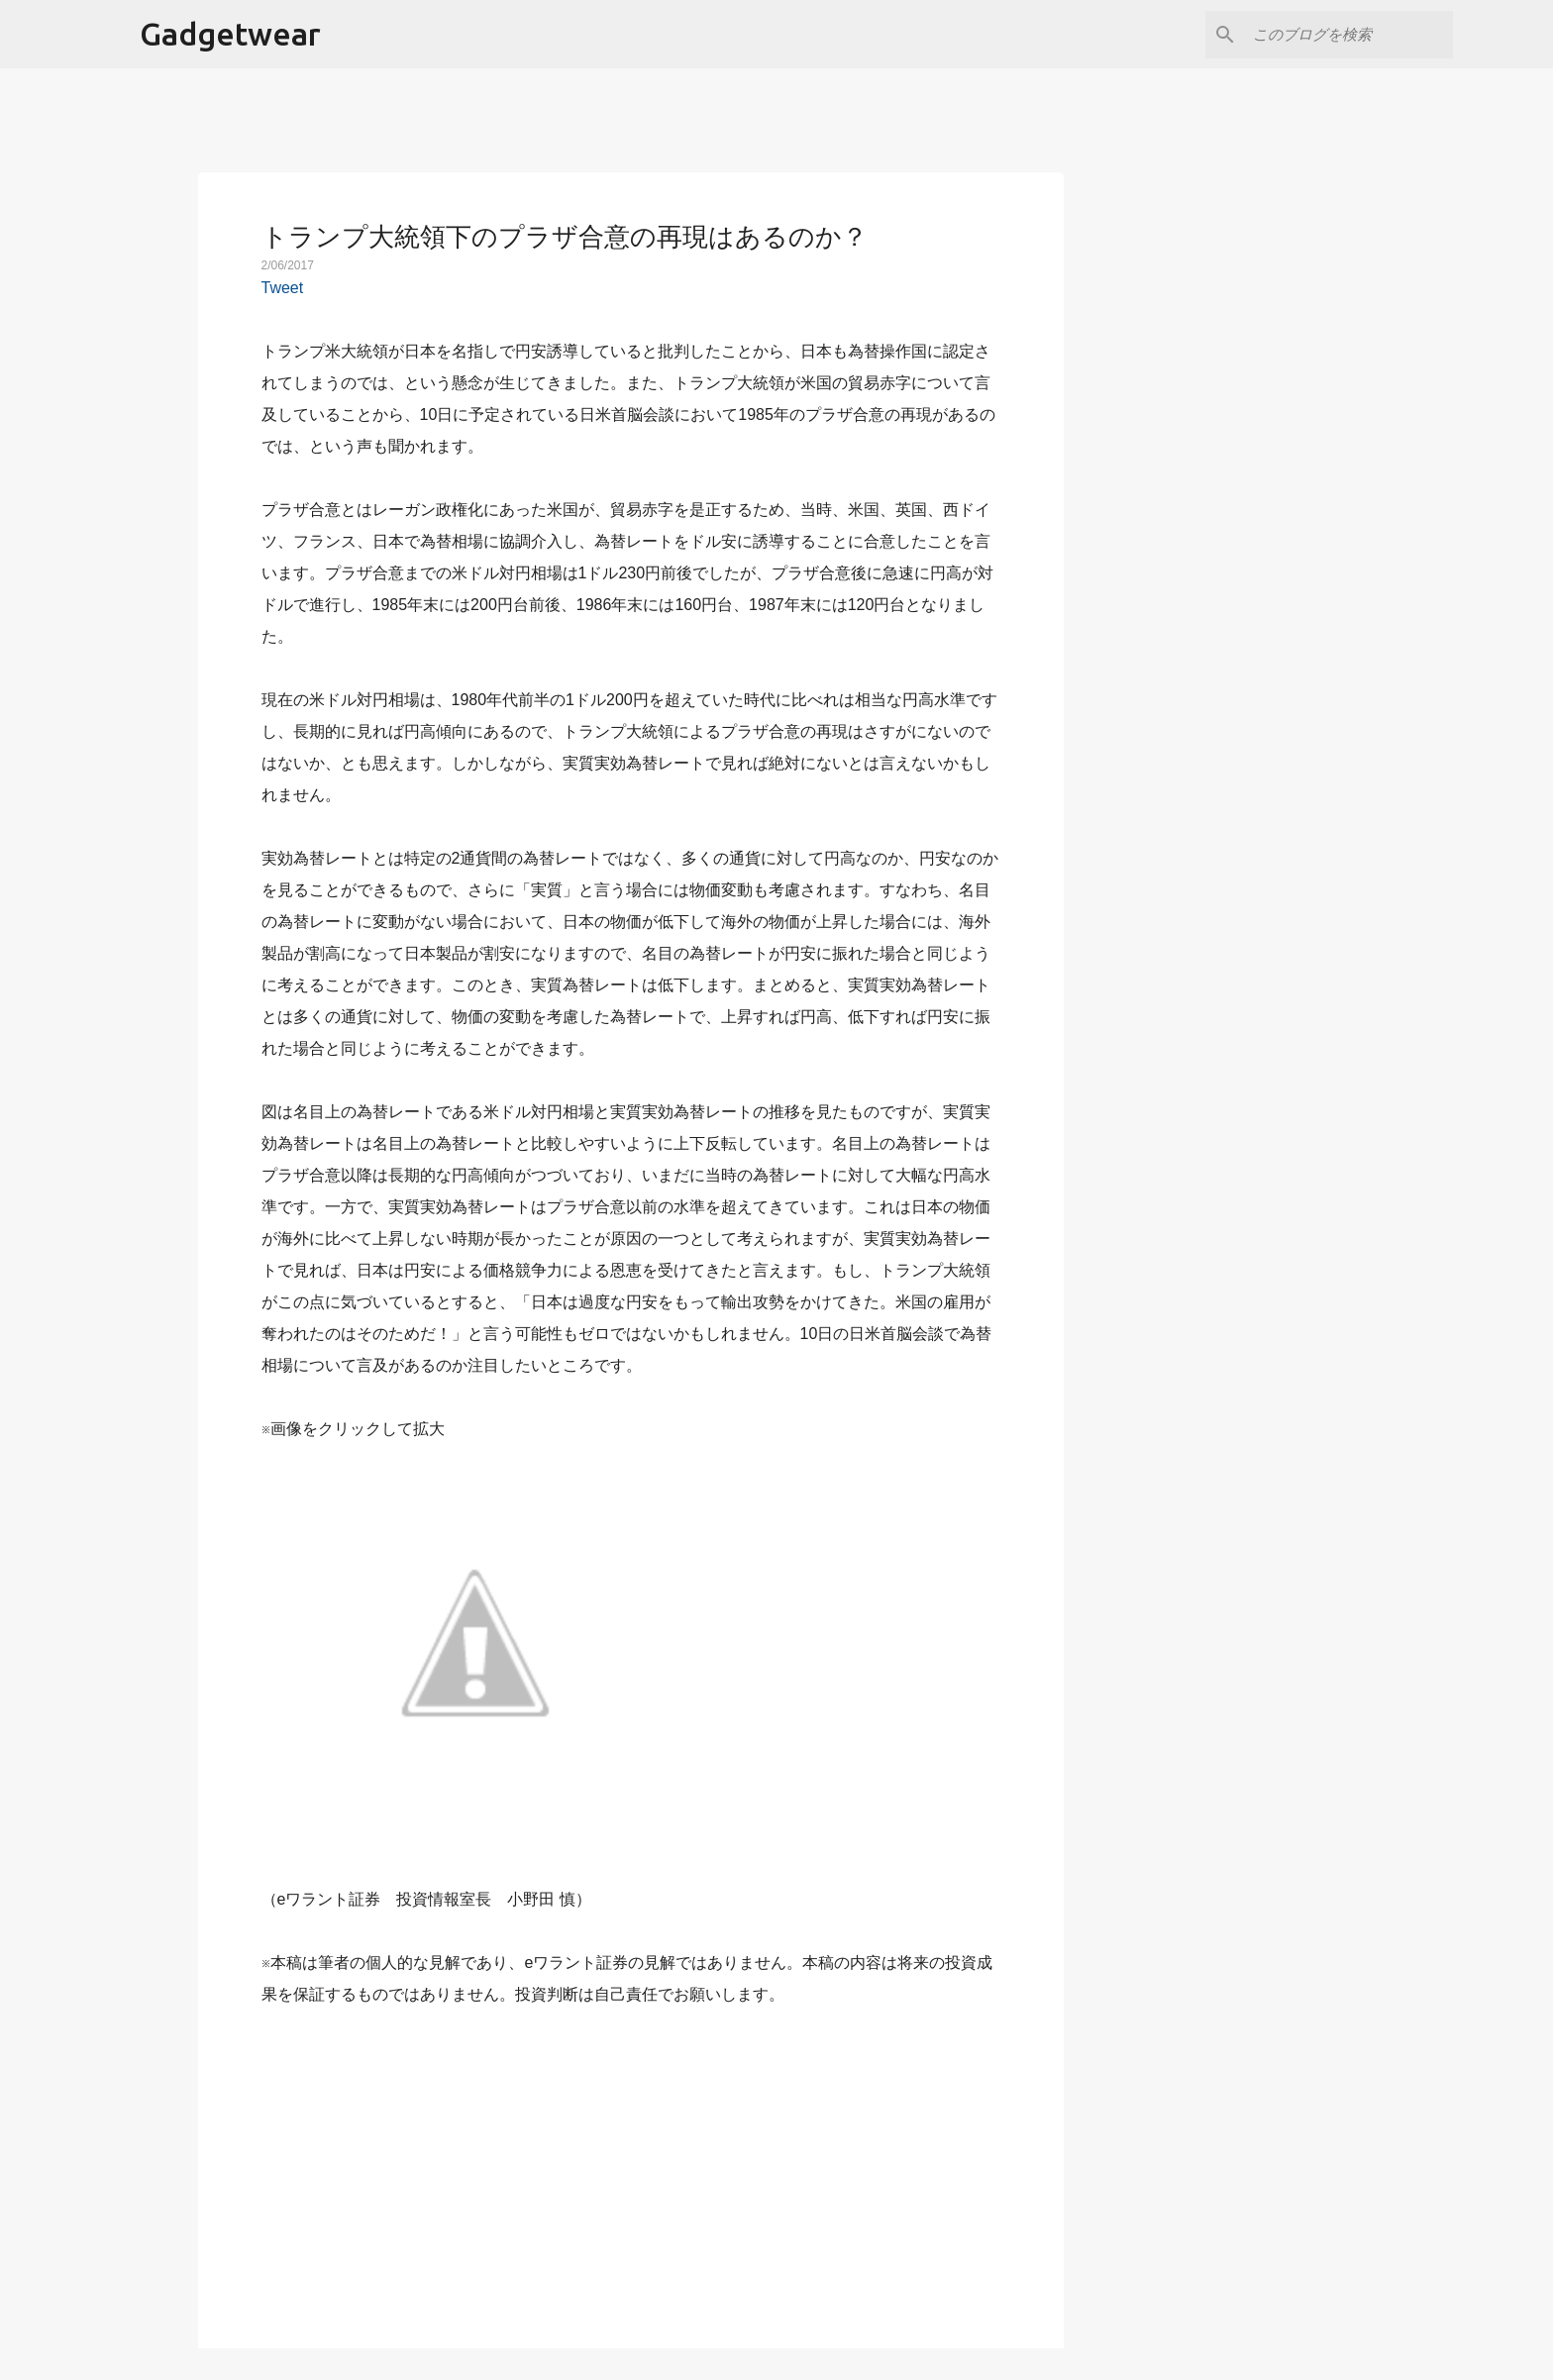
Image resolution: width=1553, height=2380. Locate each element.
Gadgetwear (230, 34)
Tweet (282, 287)
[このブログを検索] (1349, 34)
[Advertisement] (630, 2166)
